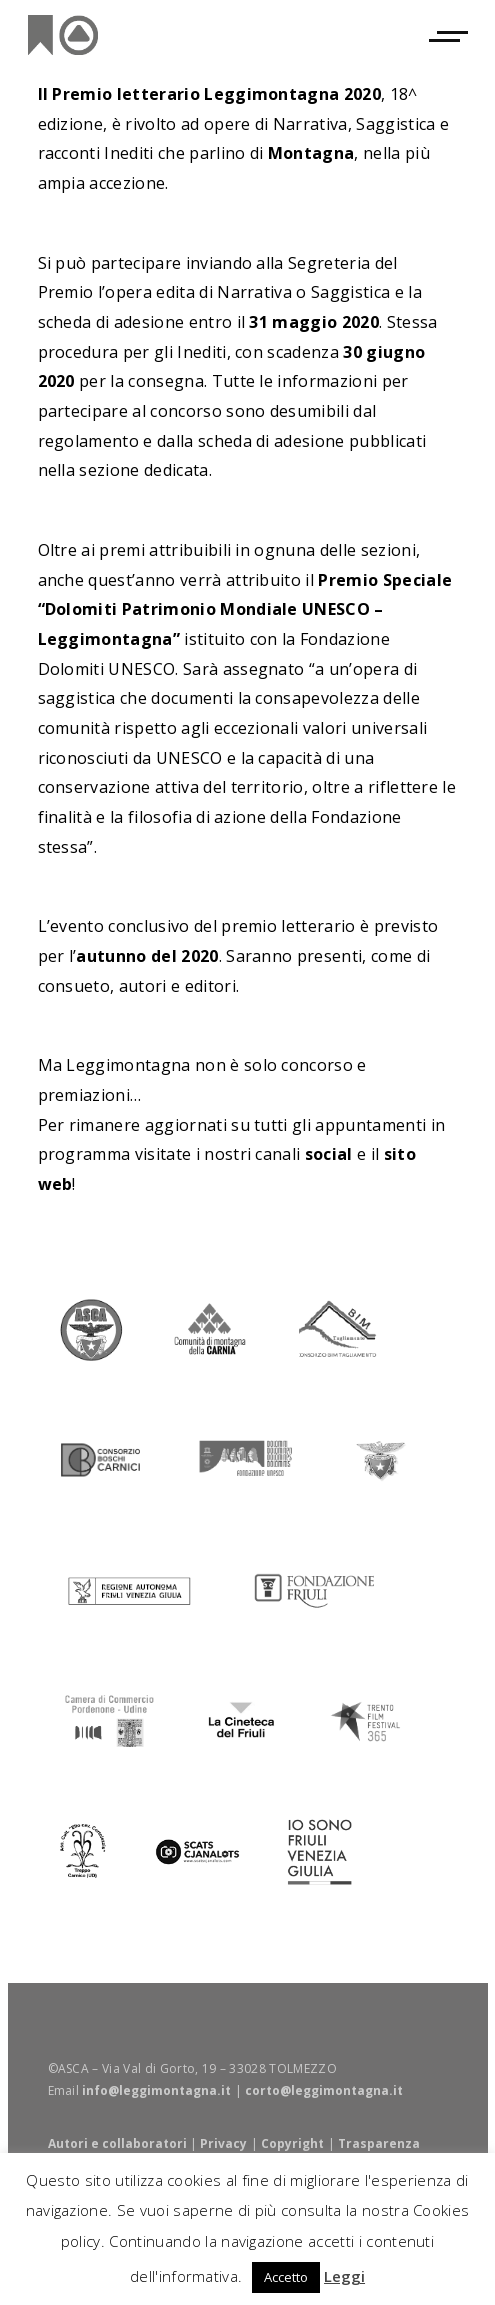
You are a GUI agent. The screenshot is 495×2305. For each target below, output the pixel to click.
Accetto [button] (286, 2277)
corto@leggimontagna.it (324, 2090)
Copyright (292, 2143)
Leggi (344, 2276)
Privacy (223, 2143)
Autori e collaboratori (117, 2143)
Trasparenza (379, 2143)
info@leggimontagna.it (156, 2090)
